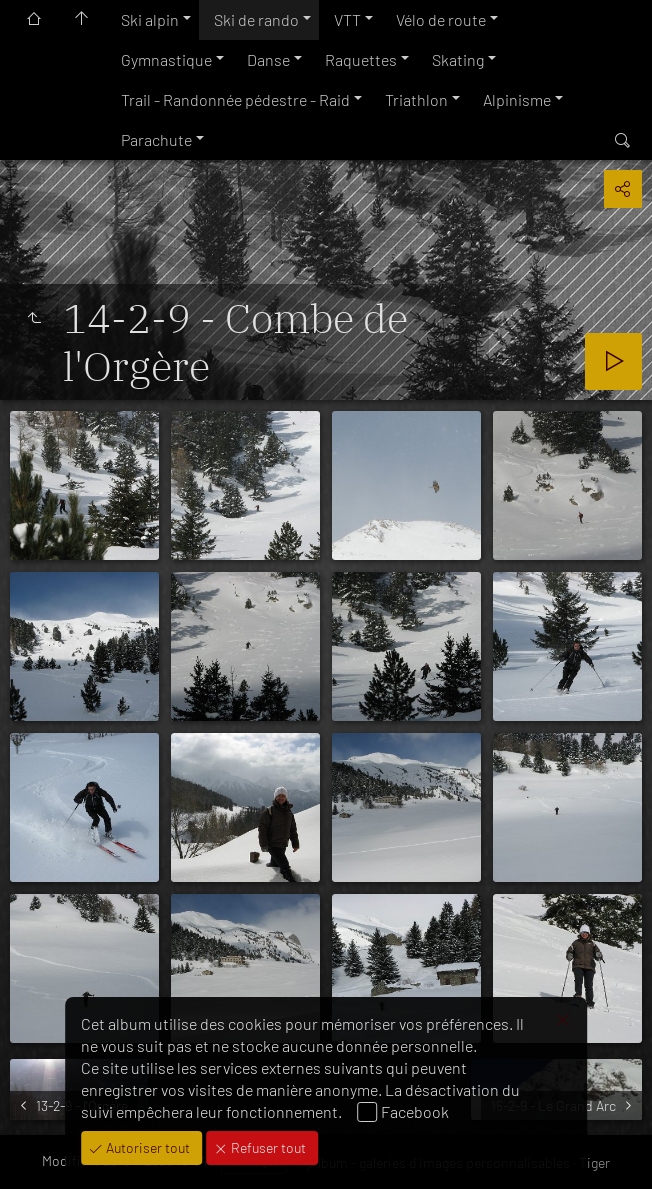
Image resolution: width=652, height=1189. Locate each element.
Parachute (156, 139)
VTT (347, 19)
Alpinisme (517, 99)
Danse (268, 59)
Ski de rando (256, 19)
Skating (458, 59)
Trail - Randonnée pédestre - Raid (235, 99)
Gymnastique (166, 59)
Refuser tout (267, 1147)
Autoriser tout (146, 1147)
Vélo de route (441, 19)
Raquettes (361, 59)
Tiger (594, 1162)
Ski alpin (150, 19)
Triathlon (416, 99)
